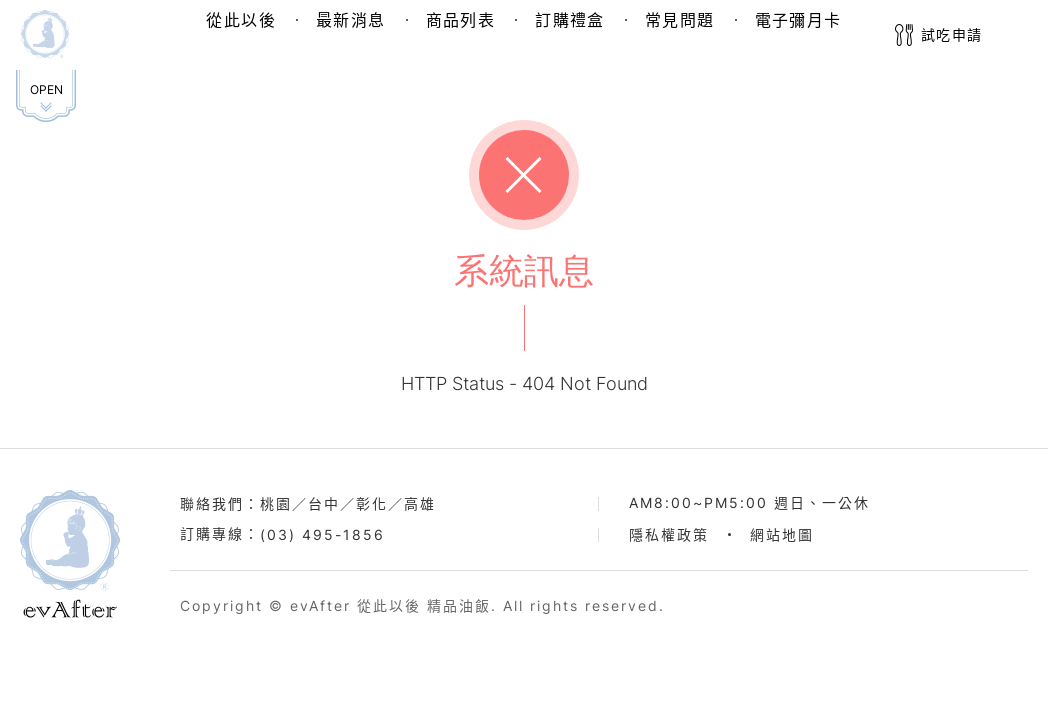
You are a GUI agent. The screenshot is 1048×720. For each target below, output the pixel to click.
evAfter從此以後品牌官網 (70, 554)
